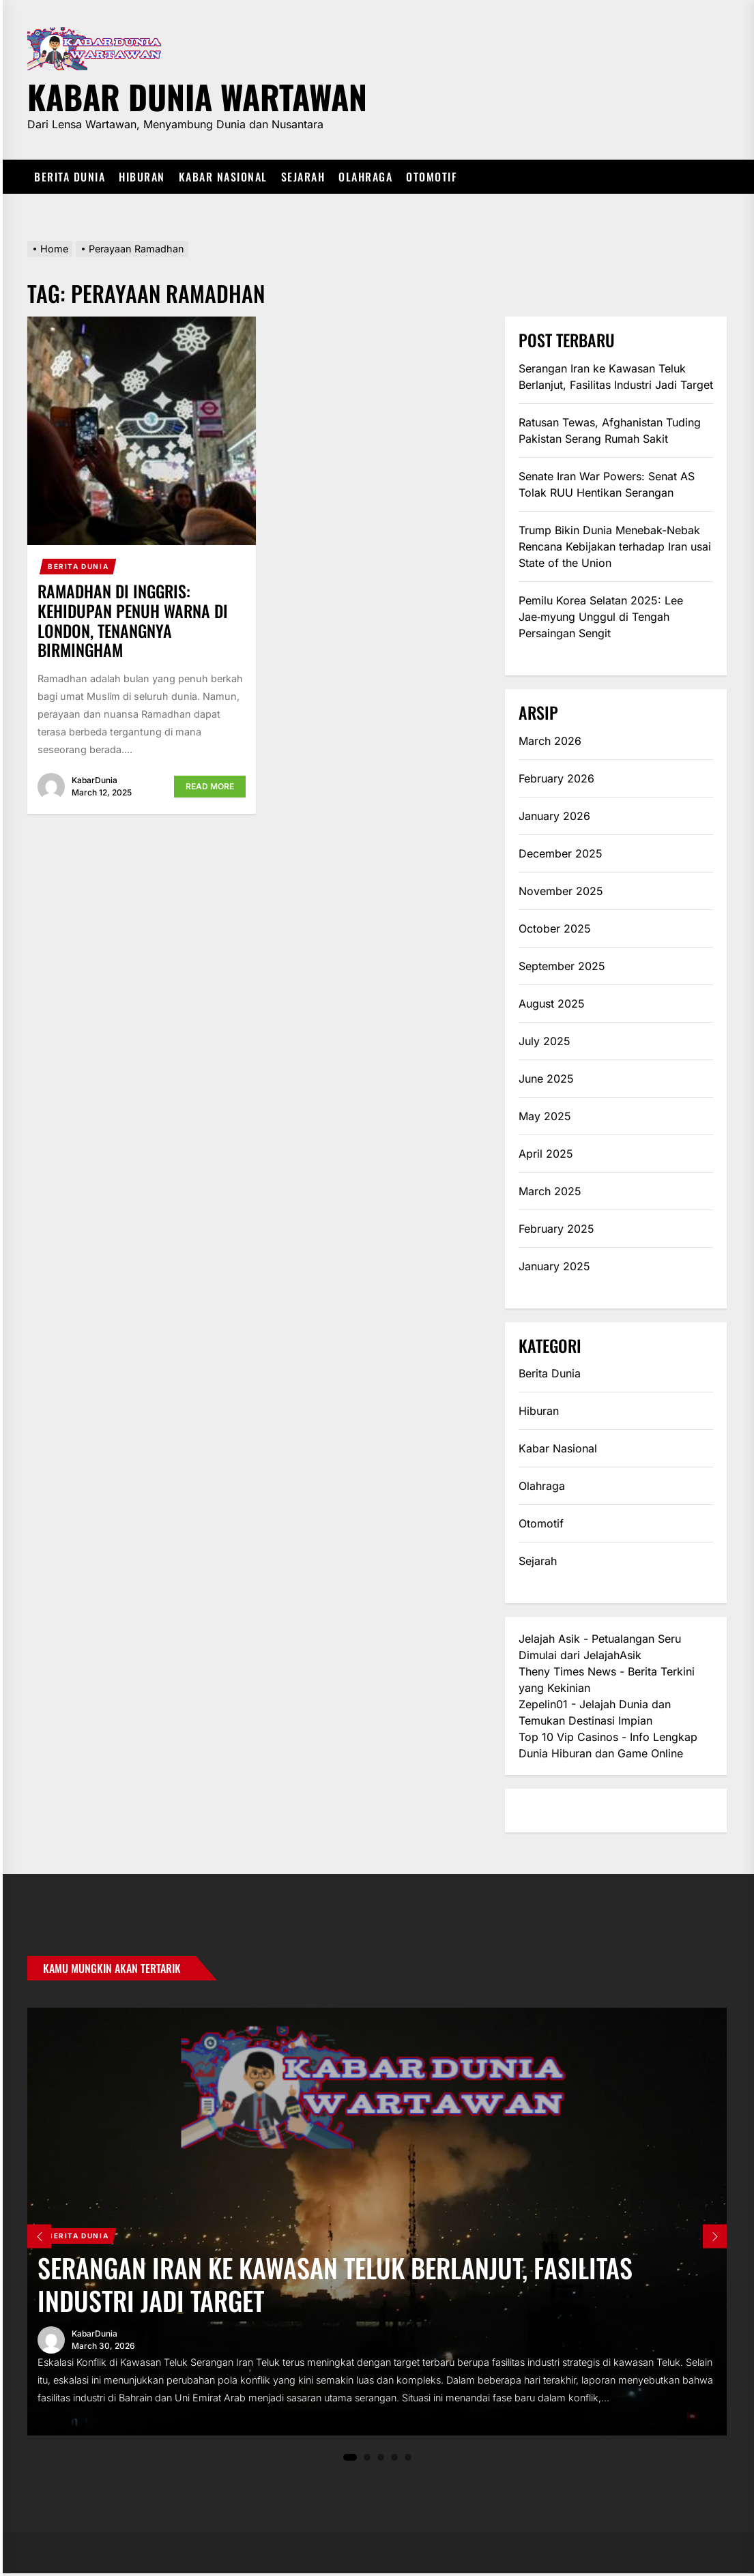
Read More (210, 786)
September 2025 (562, 966)
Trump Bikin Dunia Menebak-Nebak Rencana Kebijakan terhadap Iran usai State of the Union (615, 546)
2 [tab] (366, 2459)
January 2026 (554, 816)
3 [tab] (380, 2459)
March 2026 (550, 741)
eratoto (537, 1810)
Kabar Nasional (223, 177)
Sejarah (303, 177)
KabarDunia (94, 780)
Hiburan (142, 177)
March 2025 (550, 1191)
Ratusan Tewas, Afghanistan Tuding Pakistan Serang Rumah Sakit (610, 430)
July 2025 (544, 1041)
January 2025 (554, 1266)
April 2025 (546, 1153)
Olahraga (365, 177)
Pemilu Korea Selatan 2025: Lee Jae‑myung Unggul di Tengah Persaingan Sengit (601, 617)
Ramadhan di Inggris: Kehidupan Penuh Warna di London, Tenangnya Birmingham (133, 620)
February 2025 (556, 1228)
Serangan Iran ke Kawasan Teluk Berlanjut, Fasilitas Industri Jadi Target (616, 377)
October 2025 (555, 928)
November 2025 (561, 891)
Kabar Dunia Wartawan (197, 94)
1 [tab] (350, 2460)
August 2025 (552, 1003)
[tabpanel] (377, 2223)
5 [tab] (407, 2459)
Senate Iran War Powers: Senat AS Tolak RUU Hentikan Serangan (607, 484)
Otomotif (431, 177)
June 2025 (546, 1078)
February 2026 (556, 778)
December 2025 (561, 853)
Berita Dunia (69, 177)
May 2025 (545, 1116)
